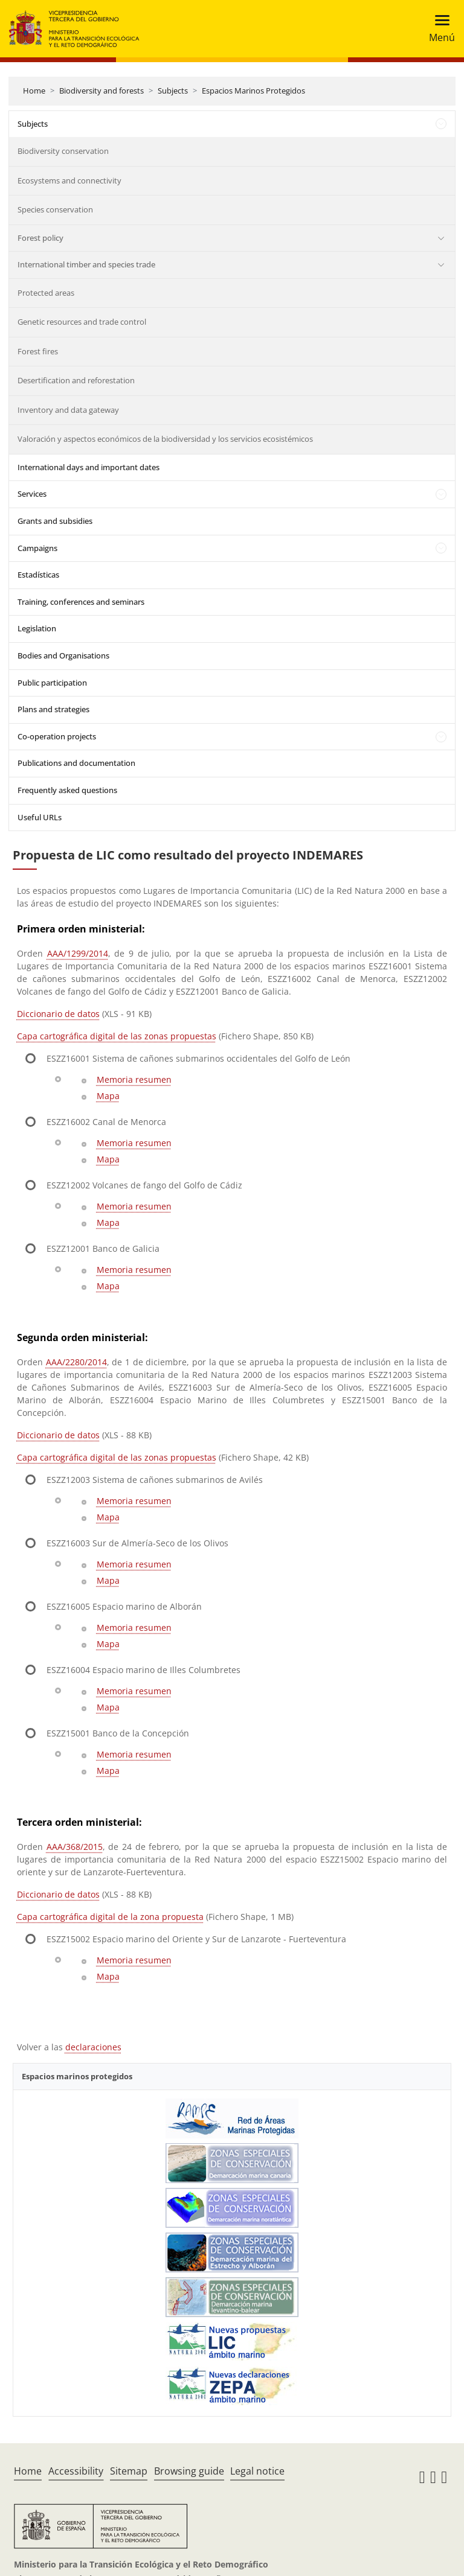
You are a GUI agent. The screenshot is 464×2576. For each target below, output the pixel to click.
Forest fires (38, 351)
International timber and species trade (86, 264)
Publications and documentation (76, 762)
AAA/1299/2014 (77, 953)
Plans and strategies (53, 709)
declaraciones (93, 2047)
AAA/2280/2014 (76, 1362)
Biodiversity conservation (63, 150)
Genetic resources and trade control (82, 321)
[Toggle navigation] (438, 28)
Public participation (52, 682)
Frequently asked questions (67, 790)
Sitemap (128, 2471)
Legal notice (257, 2471)
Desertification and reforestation (76, 380)
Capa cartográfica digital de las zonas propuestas (116, 1036)
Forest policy (40, 237)
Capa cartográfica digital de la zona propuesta (110, 1916)
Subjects (173, 90)
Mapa (108, 1095)
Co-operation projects (57, 736)
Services (32, 493)
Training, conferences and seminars (81, 601)
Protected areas (46, 292)
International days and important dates (89, 467)
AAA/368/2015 (75, 1846)
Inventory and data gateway (68, 409)
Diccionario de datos (58, 1013)
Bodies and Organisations (63, 655)
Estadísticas (38, 574)
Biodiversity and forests (101, 90)
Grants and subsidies (55, 520)
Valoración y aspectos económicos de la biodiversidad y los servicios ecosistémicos (165, 438)
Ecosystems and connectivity (69, 180)
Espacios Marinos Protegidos (253, 90)
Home (34, 90)
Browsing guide (189, 2471)
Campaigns (37, 548)
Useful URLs (40, 817)
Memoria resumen (134, 1079)
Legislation (37, 628)
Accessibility (75, 2471)
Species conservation (55, 209)
